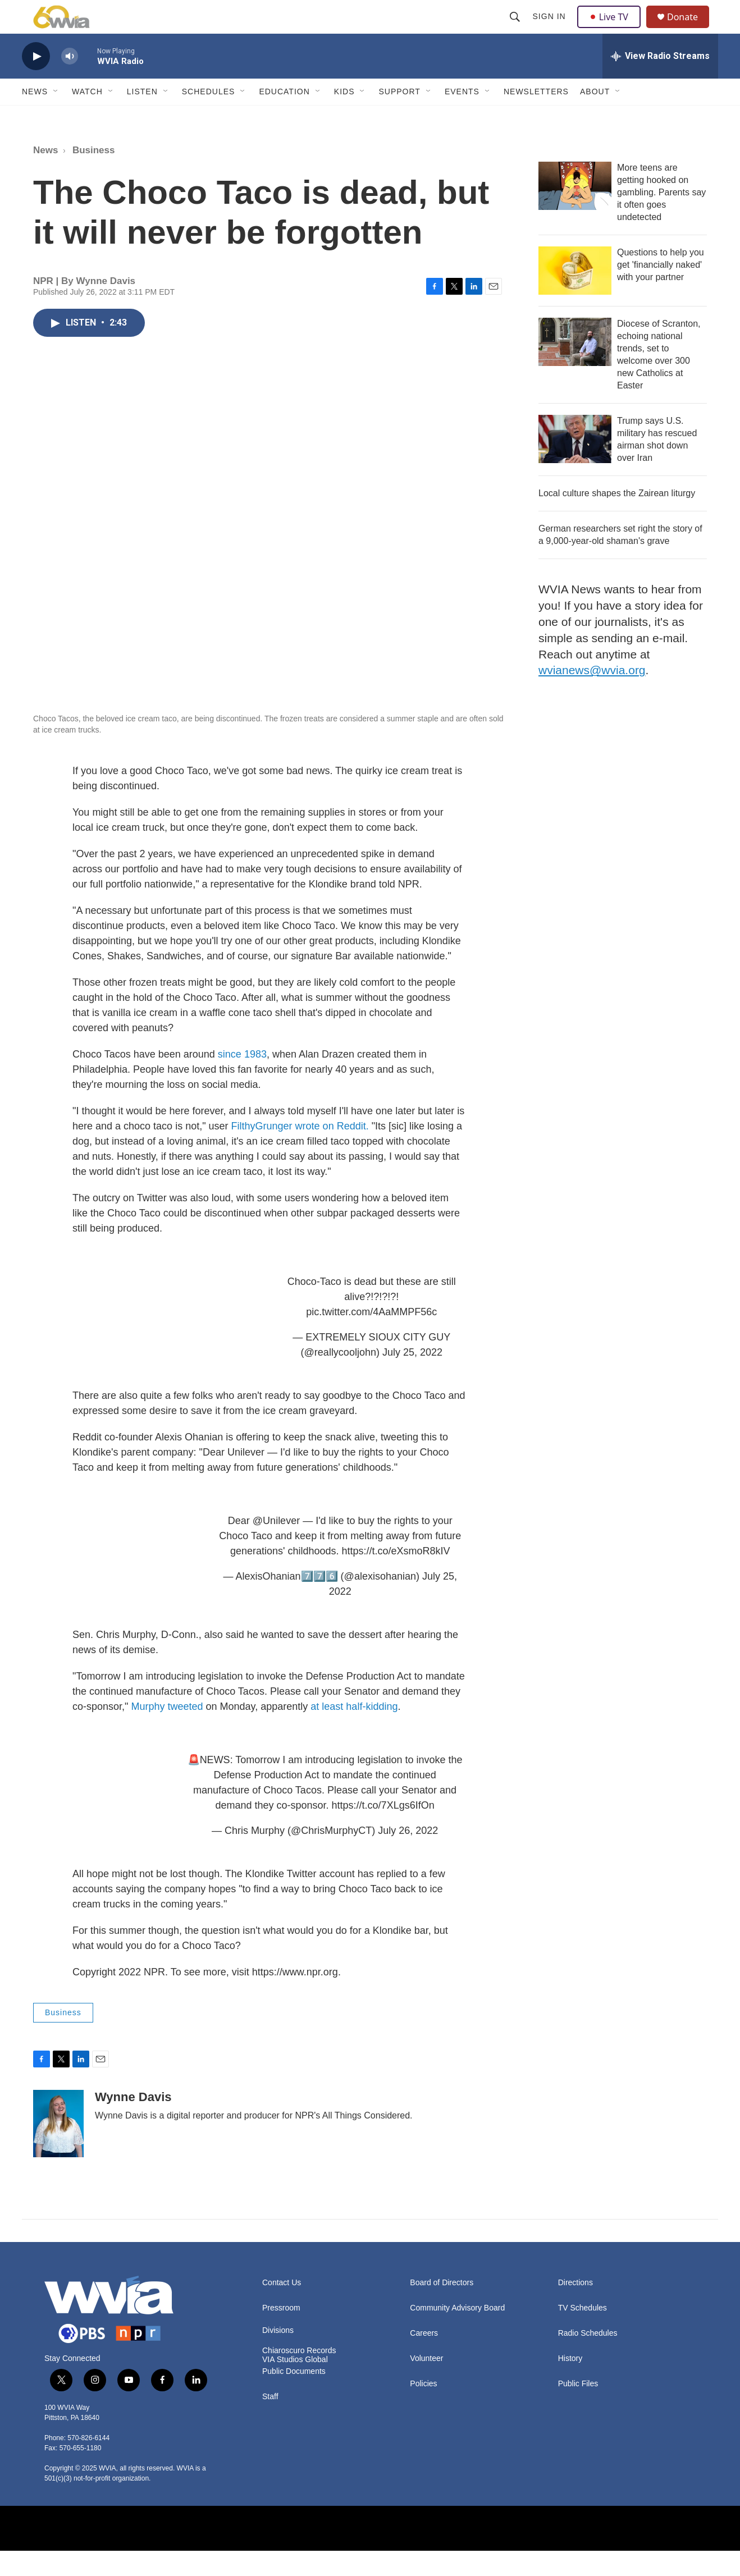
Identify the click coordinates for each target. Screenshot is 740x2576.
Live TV (612, 29)
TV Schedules (582, 2333)
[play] (36, 81)
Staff (270, 2422)
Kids (344, 116)
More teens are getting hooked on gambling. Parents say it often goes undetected (661, 217)
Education (284, 116)
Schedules (208, 116)
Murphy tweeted (167, 1731)
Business (93, 175)
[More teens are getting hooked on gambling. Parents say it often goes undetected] (574, 211)
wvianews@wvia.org (592, 695)
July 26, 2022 (408, 1855)
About (595, 116)
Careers (424, 2358)
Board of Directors (441, 2308)
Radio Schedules (588, 2358)
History (570, 2384)
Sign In (550, 29)
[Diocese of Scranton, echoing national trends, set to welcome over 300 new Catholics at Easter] (574, 367)
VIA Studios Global (295, 2385)
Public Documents (294, 2396)
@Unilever (276, 1546)
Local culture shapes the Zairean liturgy (616, 518)
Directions (575, 2308)
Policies (423, 2409)
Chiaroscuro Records (299, 2376)
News (35, 116)
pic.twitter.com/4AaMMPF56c (371, 1337)
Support (399, 116)
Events (462, 116)
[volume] (69, 81)
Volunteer (426, 2384)
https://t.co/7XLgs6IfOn (383, 1830)
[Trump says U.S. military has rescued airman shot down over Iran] (574, 464)
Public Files (578, 2409)
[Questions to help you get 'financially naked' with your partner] (574, 296)
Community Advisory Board (457, 2333)
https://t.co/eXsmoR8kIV (396, 1576)
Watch (87, 116)
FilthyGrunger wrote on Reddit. (300, 1151)
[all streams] (660, 81)
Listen (142, 116)
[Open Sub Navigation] (56, 116)
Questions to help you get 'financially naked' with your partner (660, 290)
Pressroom (281, 2333)
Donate (689, 29)
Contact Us (281, 2308)
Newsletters (536, 116)
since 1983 (242, 1079)
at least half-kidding (354, 1731)
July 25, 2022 (412, 1377)
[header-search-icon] (516, 29)
